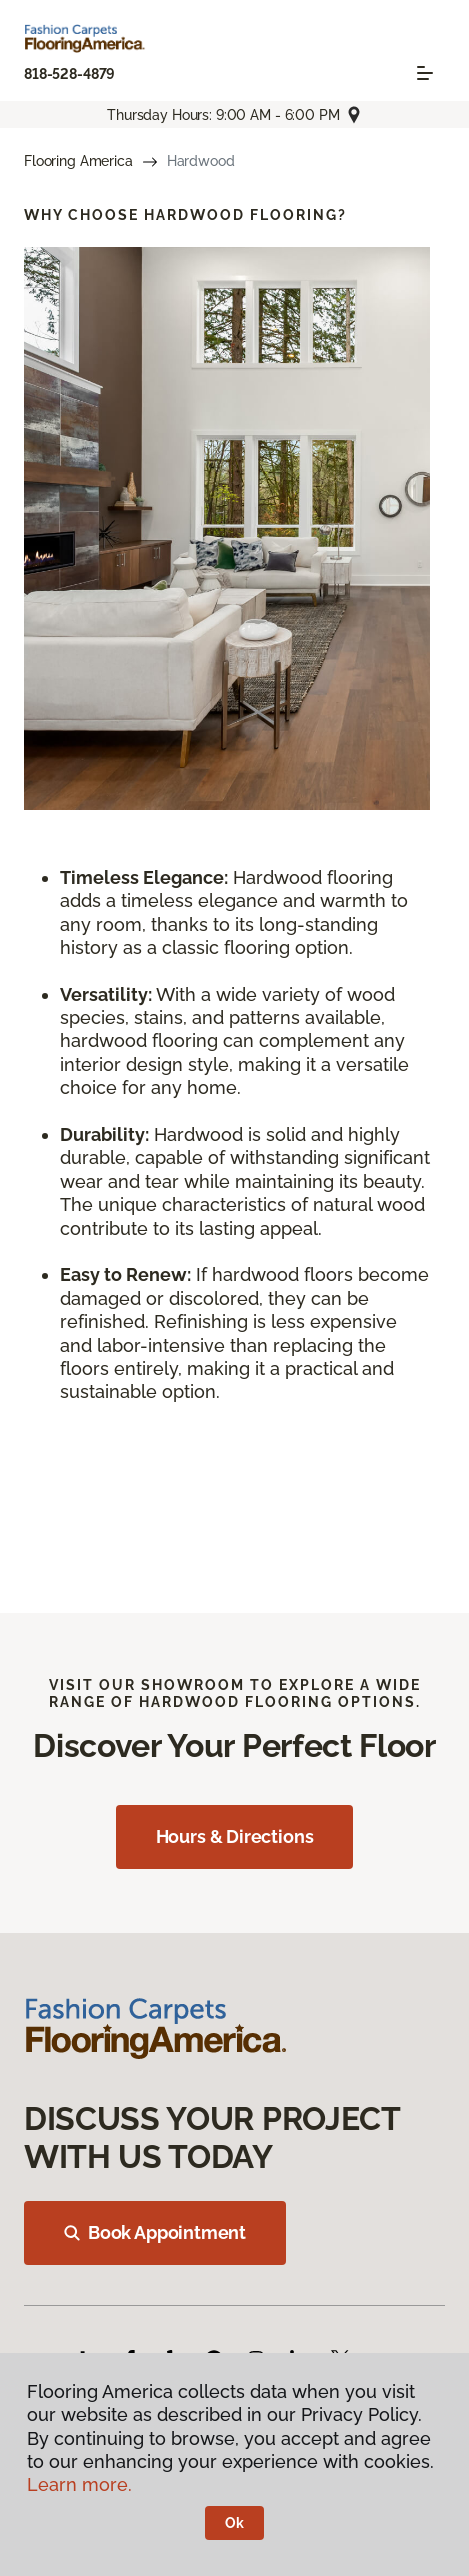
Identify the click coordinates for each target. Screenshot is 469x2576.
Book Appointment (155, 2232)
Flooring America (78, 161)
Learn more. (79, 2484)
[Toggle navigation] (425, 73)
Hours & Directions (235, 1836)
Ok (234, 2523)
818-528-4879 (69, 74)
